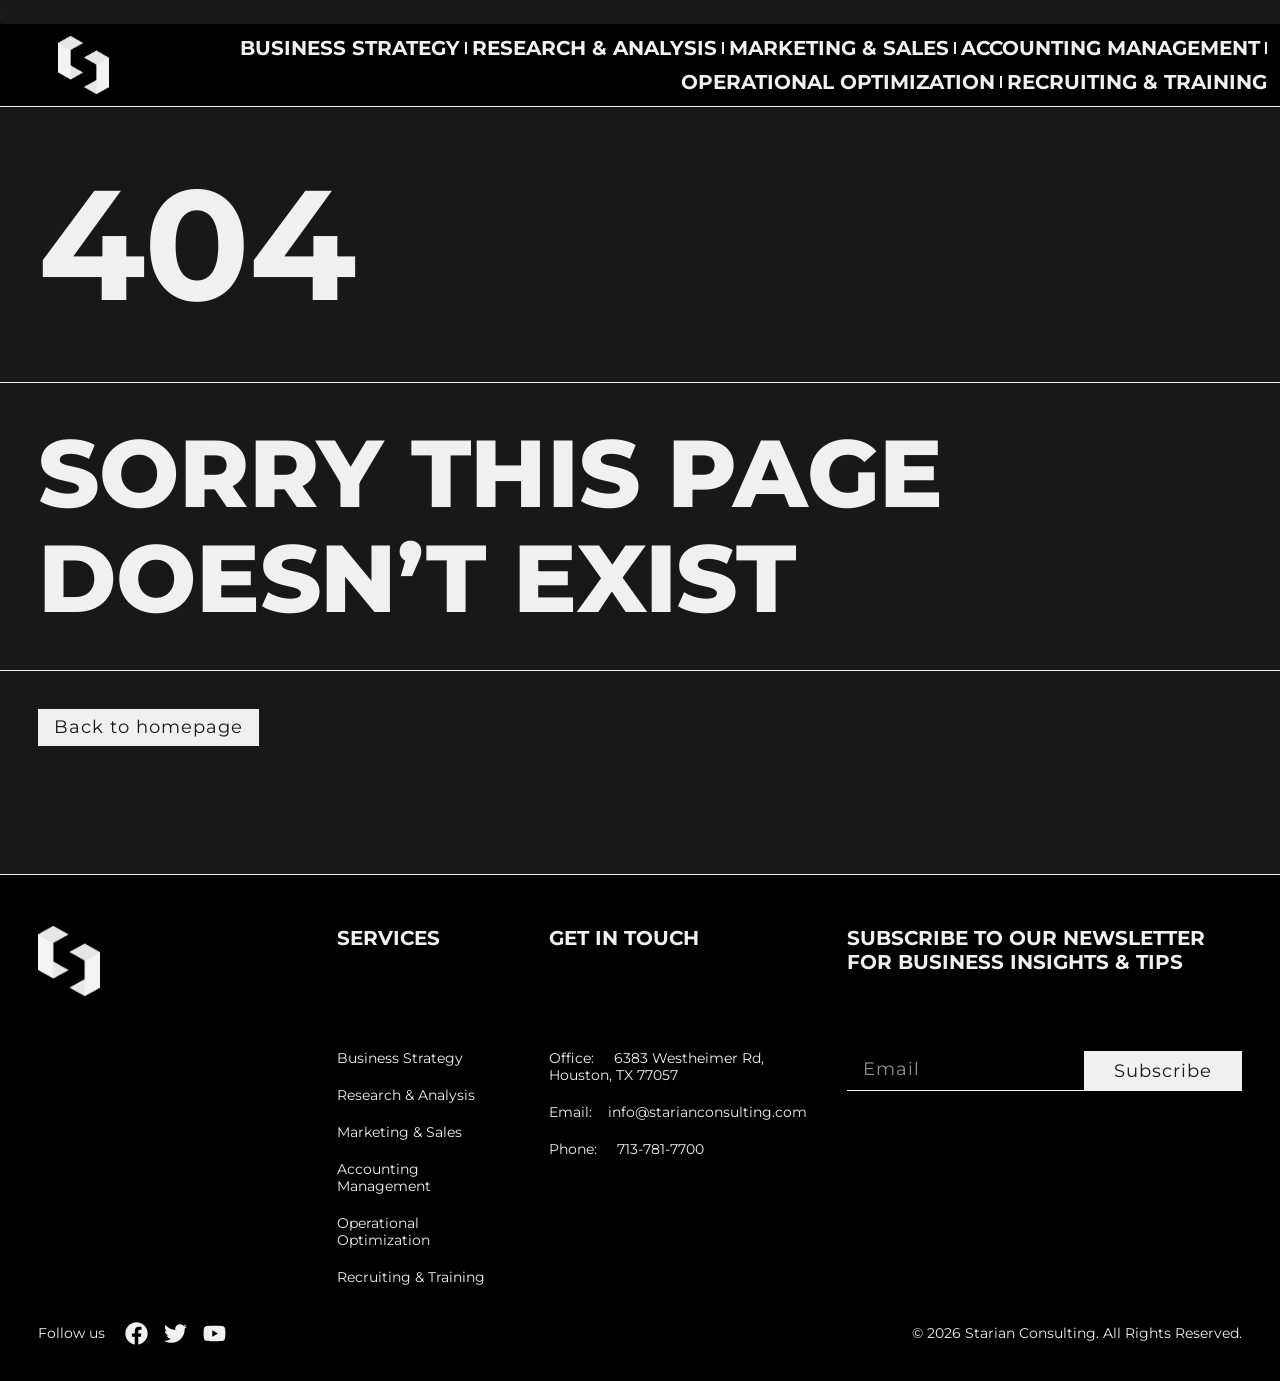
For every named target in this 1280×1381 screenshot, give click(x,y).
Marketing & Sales (839, 48)
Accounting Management (1110, 48)
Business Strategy (350, 48)
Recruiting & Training (1137, 82)
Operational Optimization (838, 82)
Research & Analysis (594, 48)
